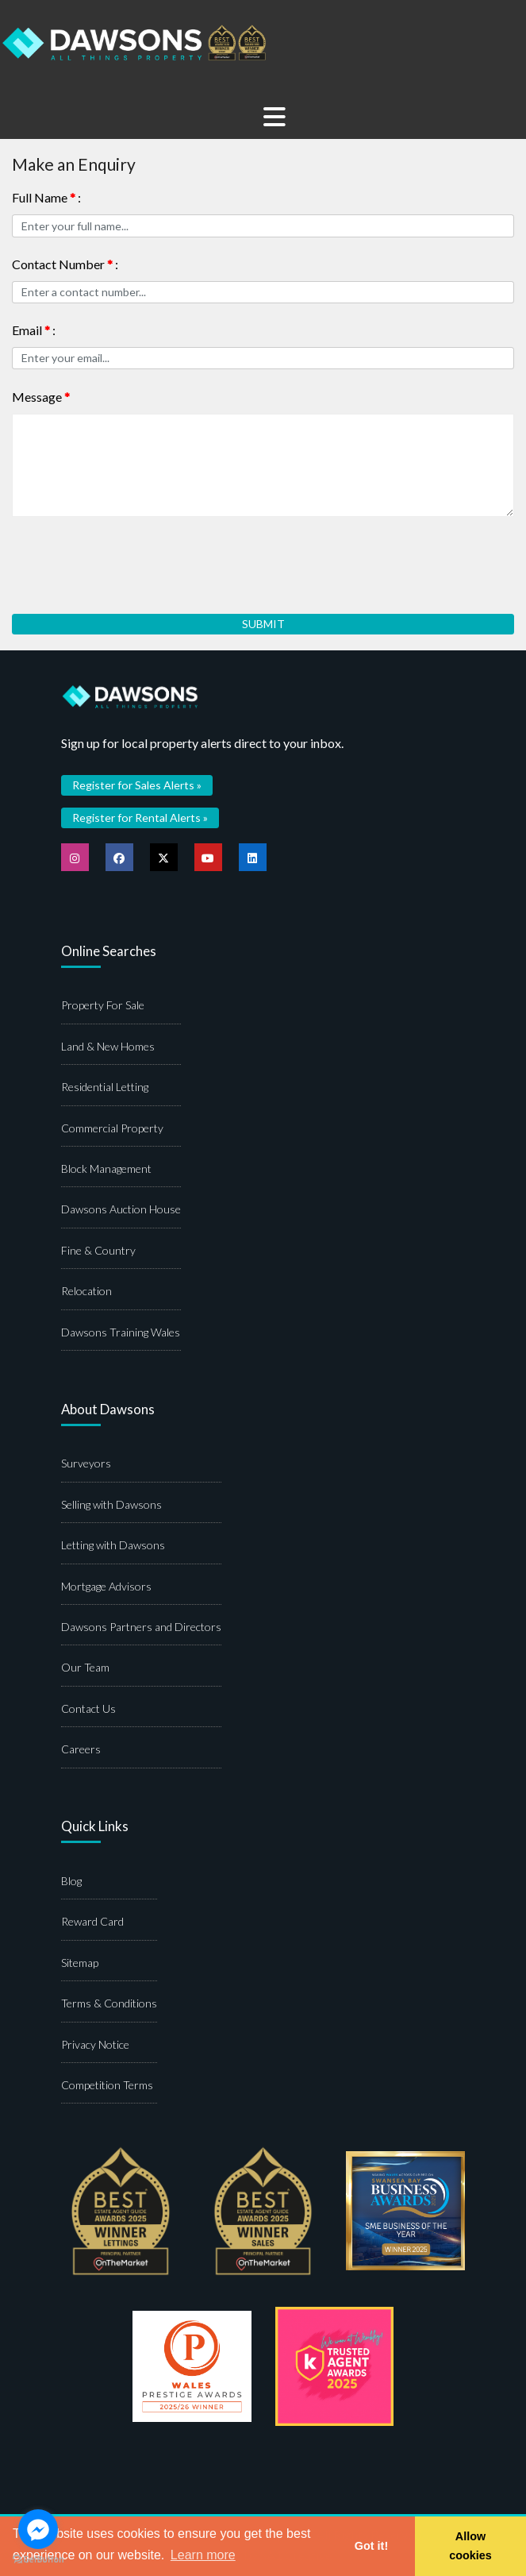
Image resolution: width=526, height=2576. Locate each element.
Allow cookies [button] (470, 2546)
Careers (81, 1749)
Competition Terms (107, 2085)
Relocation (86, 1291)
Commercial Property (112, 1128)
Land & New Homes (108, 1046)
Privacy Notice (95, 2044)
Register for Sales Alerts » (137, 785)
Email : (34, 329)
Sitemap (79, 1962)
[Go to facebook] (38, 2529)
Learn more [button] (203, 2555)
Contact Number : (65, 264)
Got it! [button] (371, 2545)
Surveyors (86, 1463)
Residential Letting (104, 1086)
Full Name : (46, 197)
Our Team (85, 1667)
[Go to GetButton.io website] (38, 2560)
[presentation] (132, 559)
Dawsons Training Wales (120, 1332)
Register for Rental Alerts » (140, 817)
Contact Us (88, 1708)
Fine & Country (98, 1250)
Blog (71, 1881)
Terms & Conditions (109, 2003)
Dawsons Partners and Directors (141, 1626)
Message (41, 396)
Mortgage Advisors (106, 1586)
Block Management (106, 1168)
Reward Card (92, 1921)
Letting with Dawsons (113, 1545)
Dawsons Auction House (121, 1209)
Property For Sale (102, 1005)
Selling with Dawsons (111, 1504)
